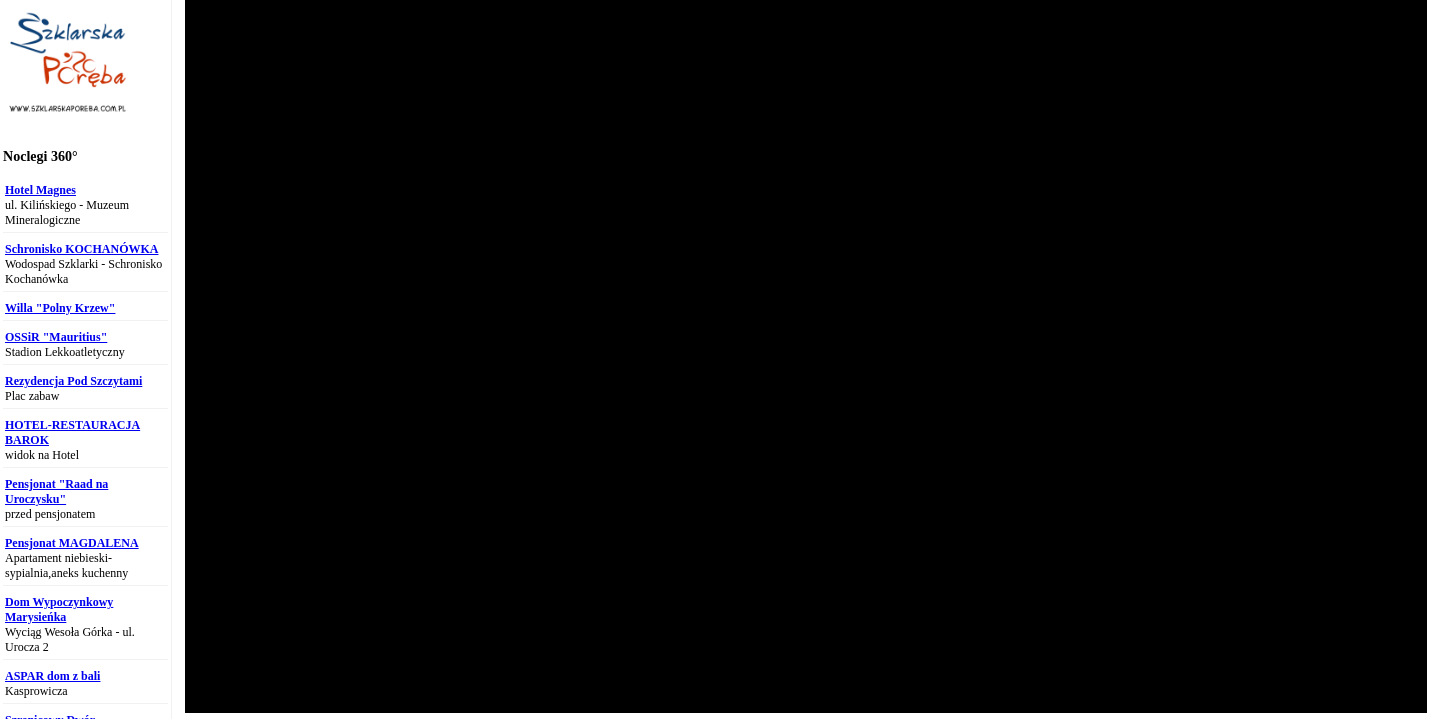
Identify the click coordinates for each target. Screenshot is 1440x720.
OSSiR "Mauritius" (56, 337)
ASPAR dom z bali (52, 676)
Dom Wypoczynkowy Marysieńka (59, 609)
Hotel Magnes (40, 190)
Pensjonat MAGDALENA (72, 543)
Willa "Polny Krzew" (60, 308)
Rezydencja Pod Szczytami (73, 381)
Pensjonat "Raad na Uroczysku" (56, 491)
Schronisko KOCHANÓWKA (81, 249)
